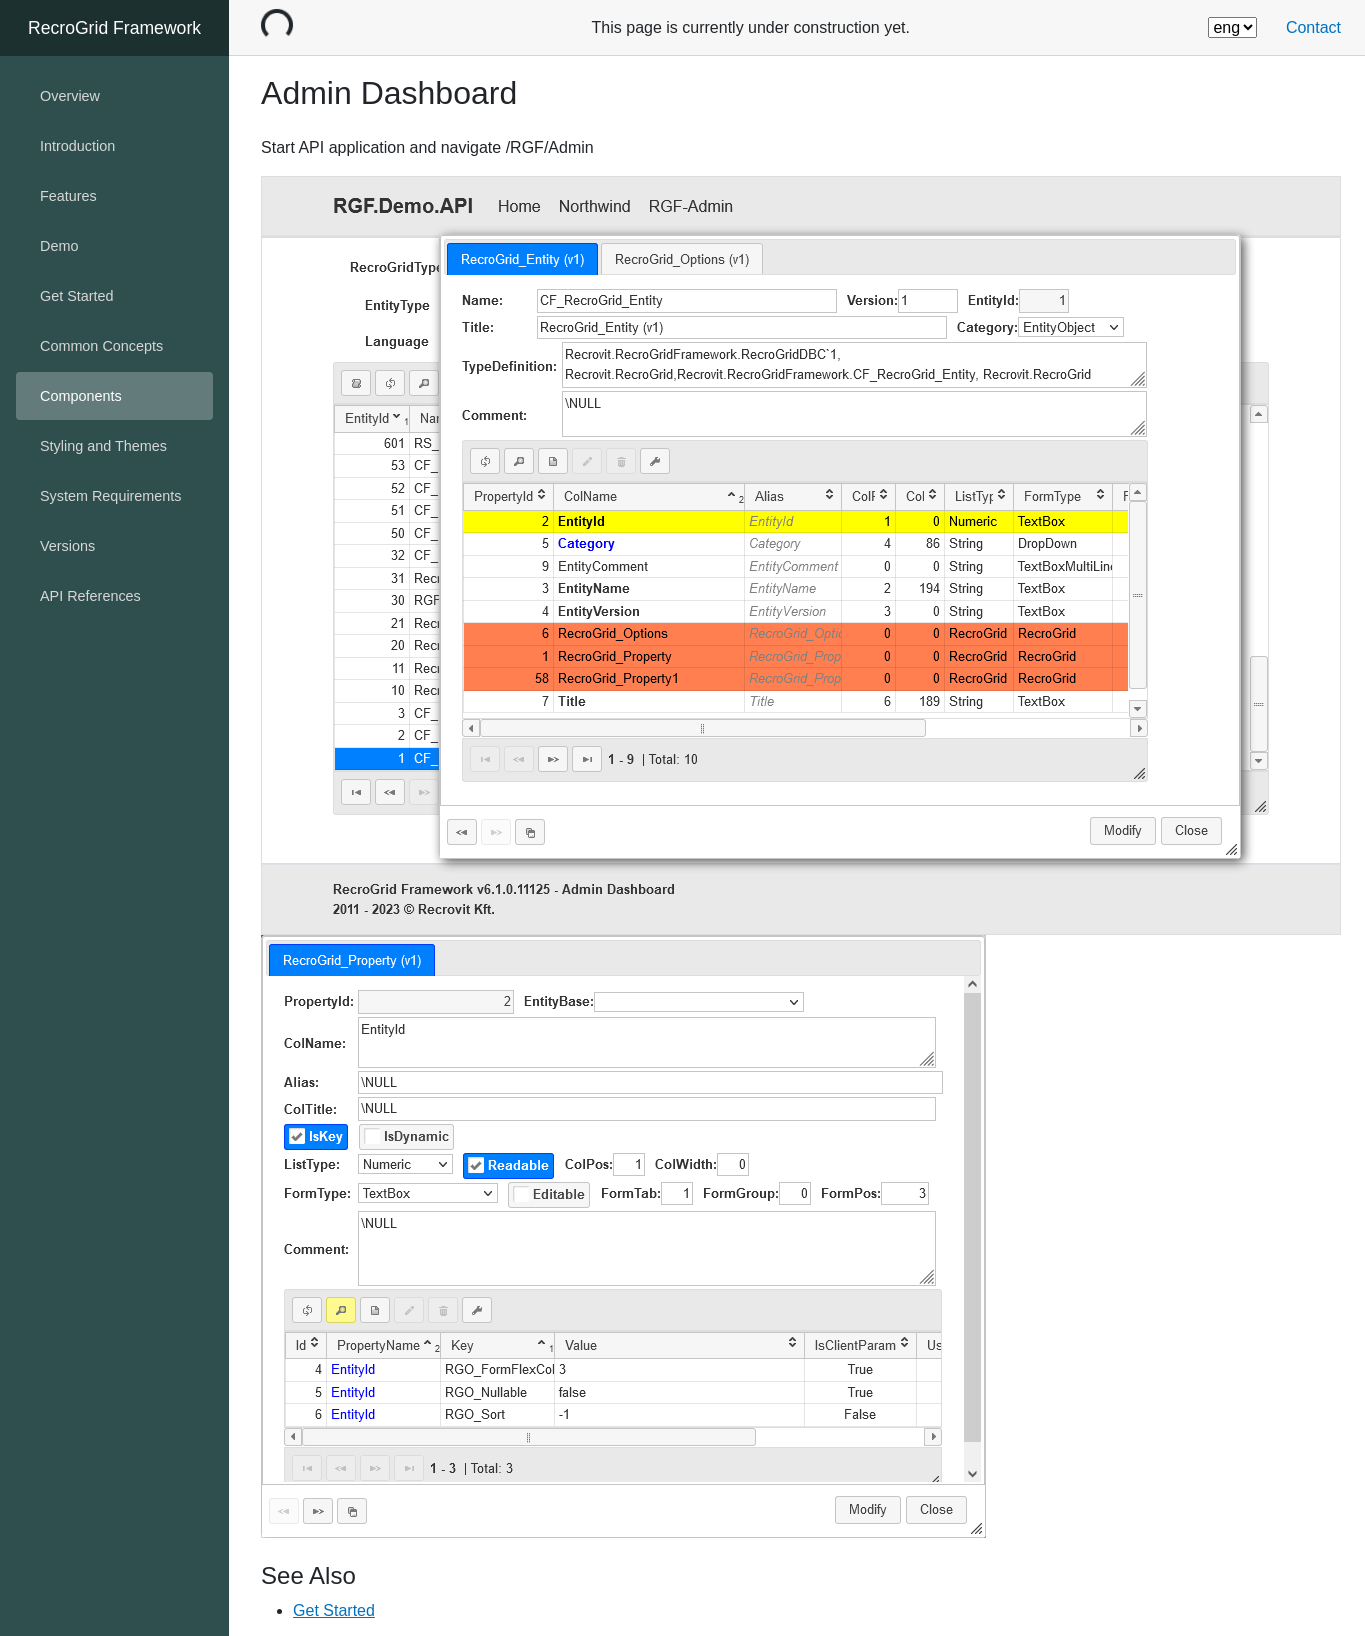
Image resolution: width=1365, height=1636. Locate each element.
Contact (1313, 27)
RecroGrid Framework (114, 28)
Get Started (334, 1610)
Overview (70, 96)
